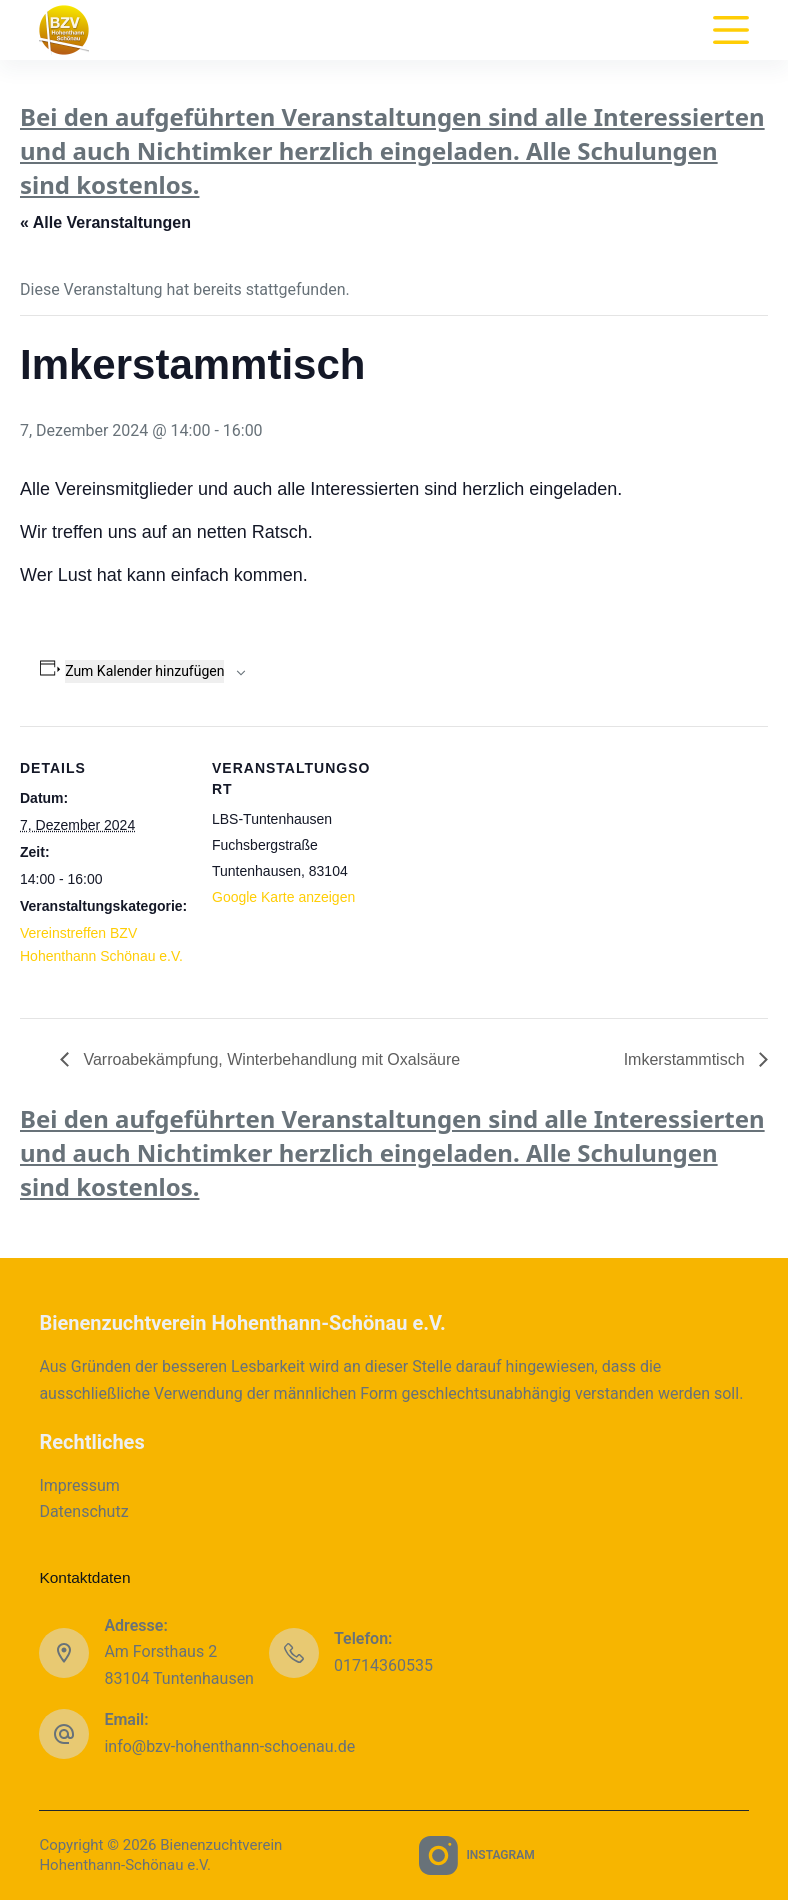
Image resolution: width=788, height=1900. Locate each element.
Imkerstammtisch (686, 1059)
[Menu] (731, 30)
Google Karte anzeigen (283, 897)
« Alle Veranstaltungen (105, 222)
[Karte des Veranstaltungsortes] (509, 864)
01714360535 (383, 1665)
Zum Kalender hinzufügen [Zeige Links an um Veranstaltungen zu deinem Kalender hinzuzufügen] (144, 671)
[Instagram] (477, 1855)
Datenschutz (83, 1511)
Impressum (79, 1485)
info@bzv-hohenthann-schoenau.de (229, 1746)
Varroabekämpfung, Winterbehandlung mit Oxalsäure (269, 1059)
